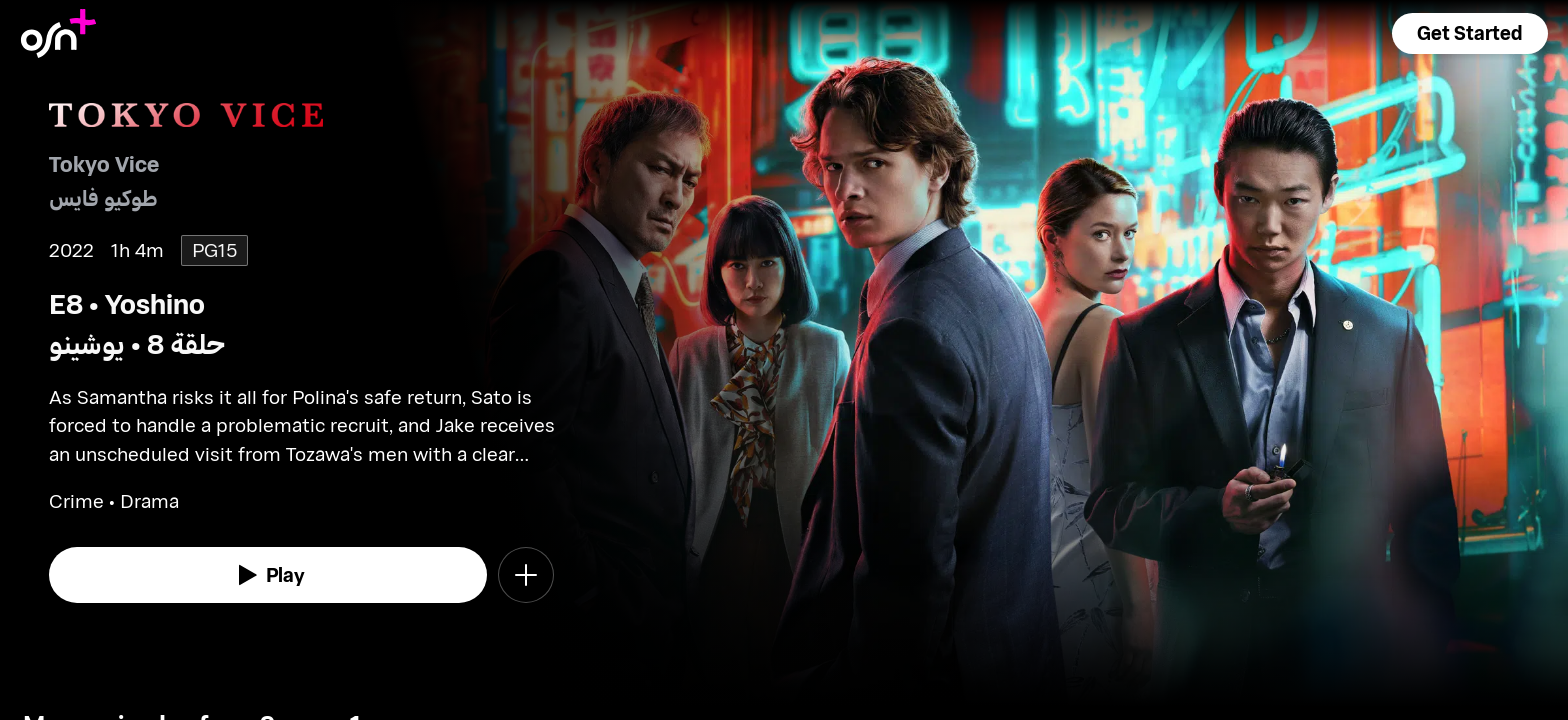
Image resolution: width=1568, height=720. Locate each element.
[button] (1470, 33)
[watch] (268, 575)
